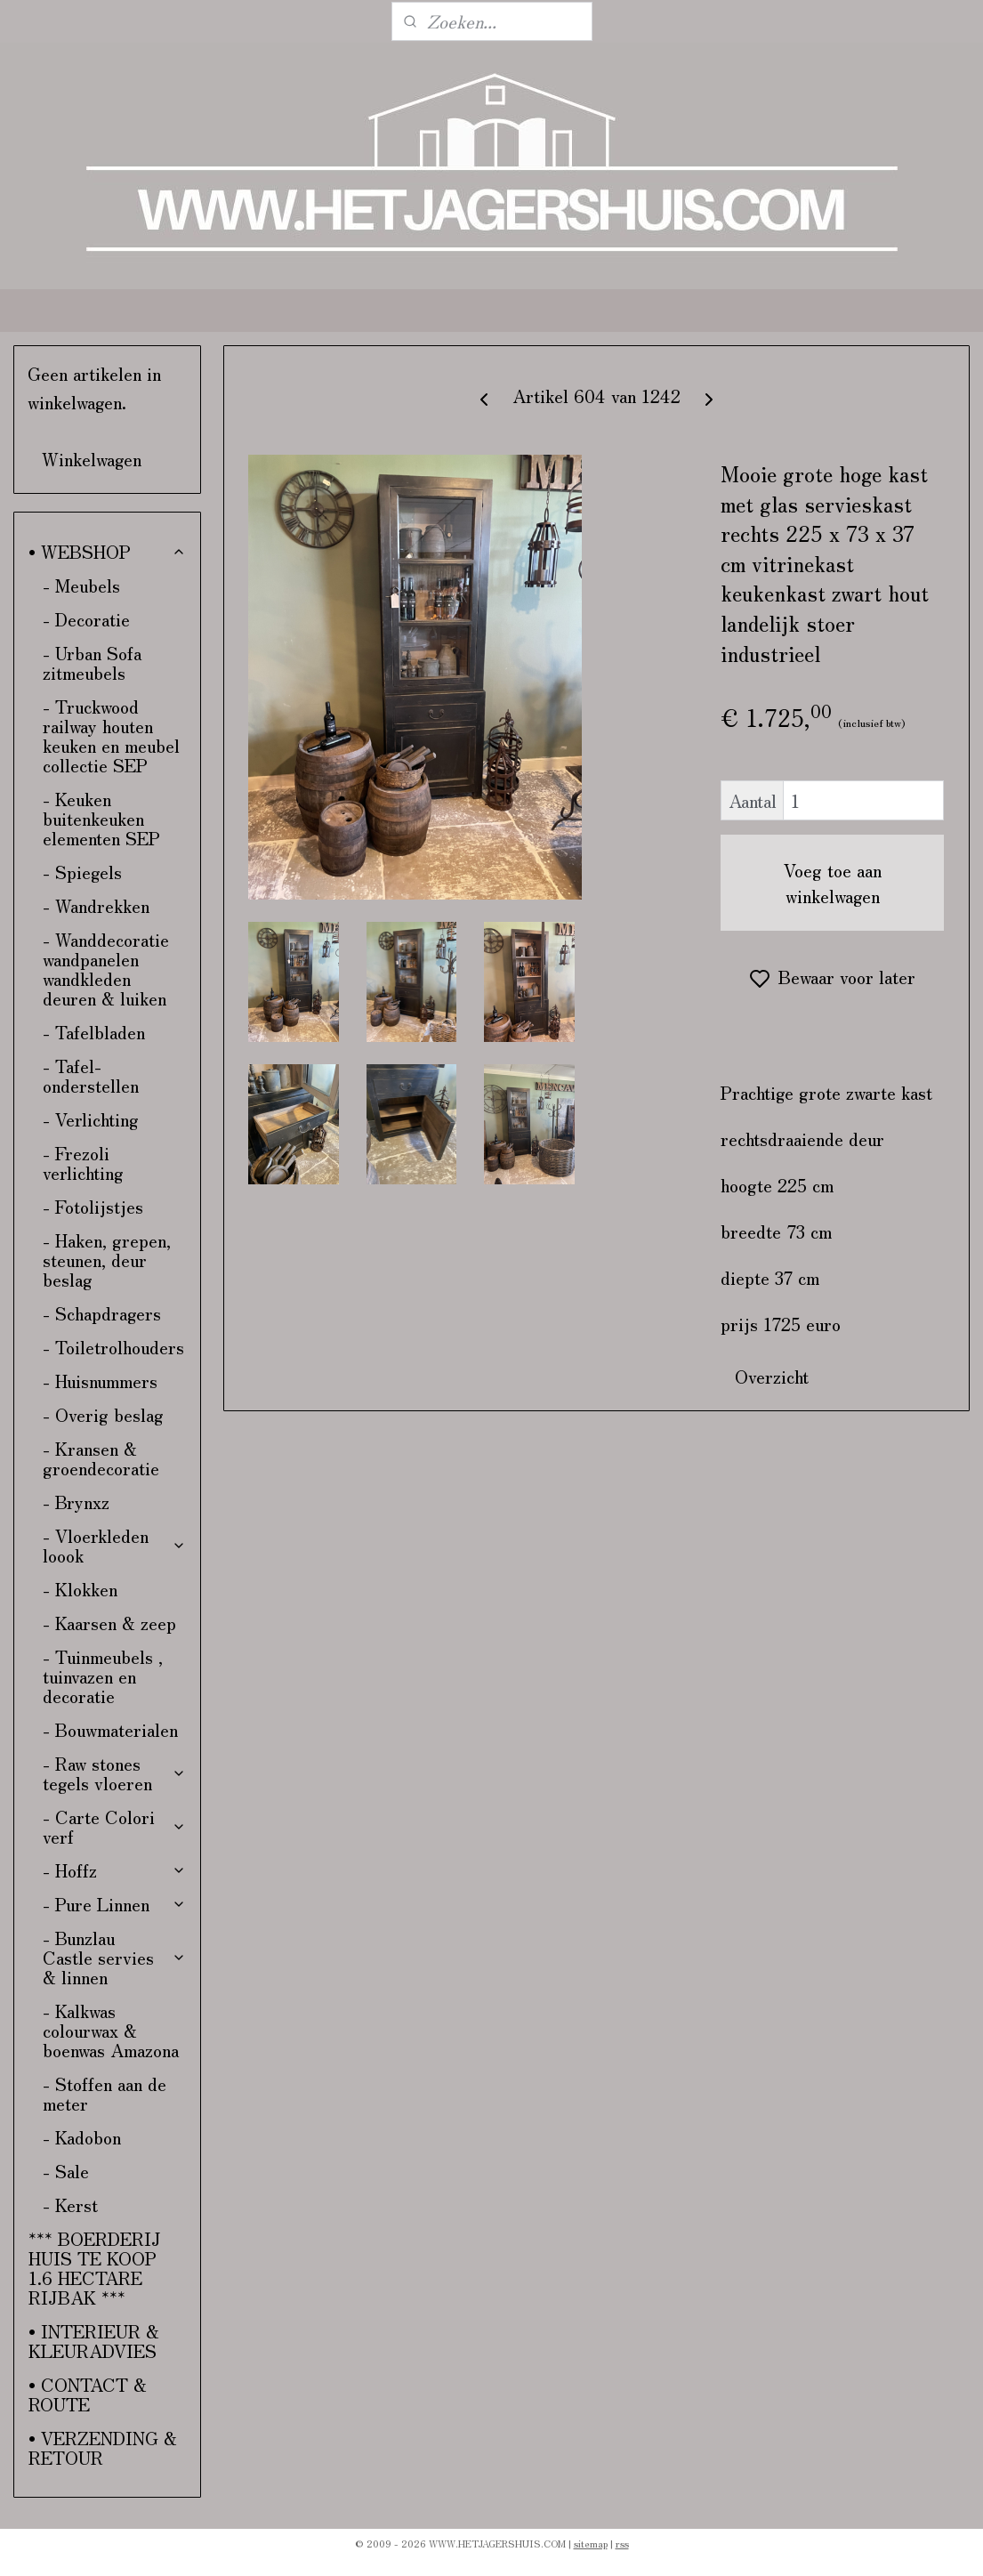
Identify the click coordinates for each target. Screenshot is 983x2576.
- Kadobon (82, 2137)
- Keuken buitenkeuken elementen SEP (101, 818)
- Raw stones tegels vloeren (114, 1773)
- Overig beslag (103, 1414)
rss (622, 2543)
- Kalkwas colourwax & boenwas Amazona (111, 2030)
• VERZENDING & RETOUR (102, 2447)
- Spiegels (82, 871)
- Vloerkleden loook (114, 1545)
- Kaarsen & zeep (109, 1622)
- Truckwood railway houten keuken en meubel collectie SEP (111, 735)
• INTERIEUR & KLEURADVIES (93, 2340)
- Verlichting (91, 1119)
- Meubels (81, 585)
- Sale (66, 2171)
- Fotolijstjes (93, 1206)
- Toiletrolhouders (113, 1347)
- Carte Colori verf (114, 1826)
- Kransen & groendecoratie (101, 1458)
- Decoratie (86, 619)
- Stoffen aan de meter (104, 2093)
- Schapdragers (102, 1313)
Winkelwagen (91, 459)
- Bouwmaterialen (110, 1729)
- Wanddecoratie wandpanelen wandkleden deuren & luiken (106, 968)
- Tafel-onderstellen (91, 1075)
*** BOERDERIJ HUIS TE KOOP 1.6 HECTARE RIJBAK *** (94, 2267)
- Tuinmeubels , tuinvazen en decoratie (103, 1675)
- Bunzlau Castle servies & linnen (114, 1957)
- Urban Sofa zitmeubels (92, 662)
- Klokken (80, 1589)
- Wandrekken (96, 905)
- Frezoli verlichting (83, 1162)
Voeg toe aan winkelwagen (833, 882)
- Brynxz (76, 1501)
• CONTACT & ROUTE (87, 2394)
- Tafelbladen (94, 1032)
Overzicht (773, 1376)
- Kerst (70, 2204)
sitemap (591, 2543)
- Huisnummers (100, 1380)
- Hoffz (114, 1870)
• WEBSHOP (107, 551)
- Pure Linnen (114, 1904)
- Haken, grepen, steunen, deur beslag (107, 1259)
